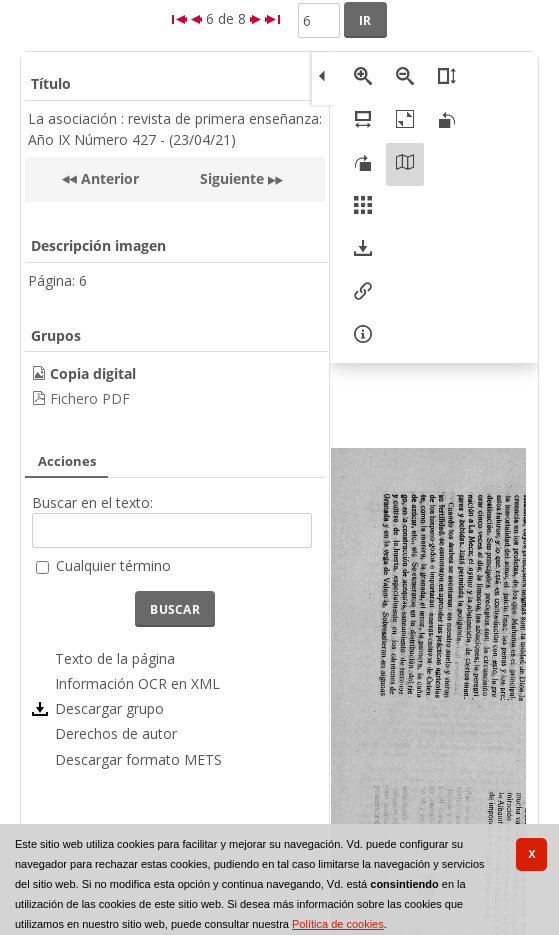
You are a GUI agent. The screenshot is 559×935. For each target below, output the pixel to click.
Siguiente (232, 178)
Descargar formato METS (138, 759)
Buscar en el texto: (92, 502)
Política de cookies (338, 924)
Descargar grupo (109, 708)
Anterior (108, 178)
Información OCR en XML (137, 683)
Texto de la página (115, 658)
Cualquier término (113, 565)
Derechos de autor (116, 733)
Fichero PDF (90, 398)
